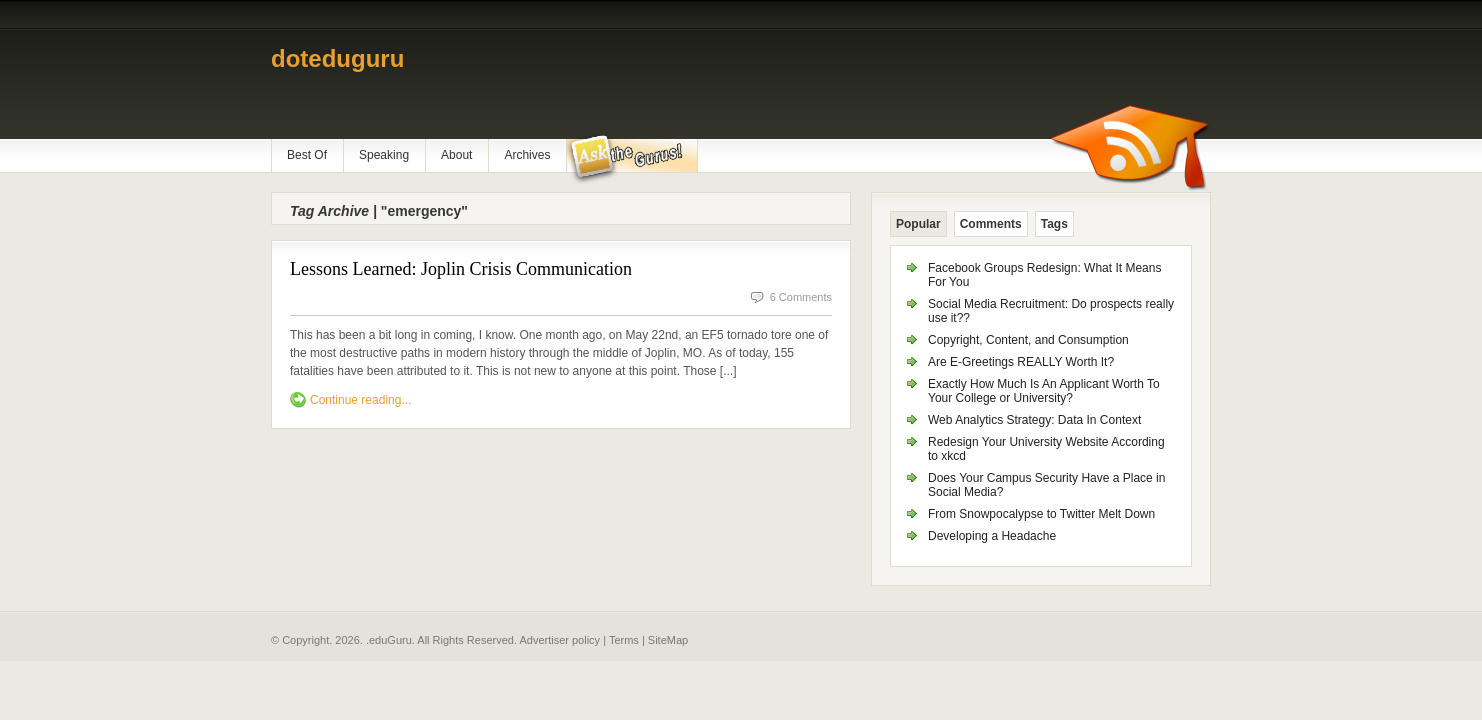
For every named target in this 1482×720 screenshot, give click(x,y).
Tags (1054, 224)
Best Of (307, 155)
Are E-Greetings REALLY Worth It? (1021, 362)
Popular (918, 224)
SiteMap (668, 640)
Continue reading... (360, 400)
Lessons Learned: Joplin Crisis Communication (461, 269)
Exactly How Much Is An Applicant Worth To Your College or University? (1044, 391)
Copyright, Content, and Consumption (1028, 340)
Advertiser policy (559, 640)
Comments (991, 224)
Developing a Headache (992, 536)
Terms (624, 640)
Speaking (384, 155)
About (456, 155)
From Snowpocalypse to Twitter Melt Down (1041, 514)
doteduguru (337, 58)
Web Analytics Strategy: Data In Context (1034, 420)
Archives (527, 155)
